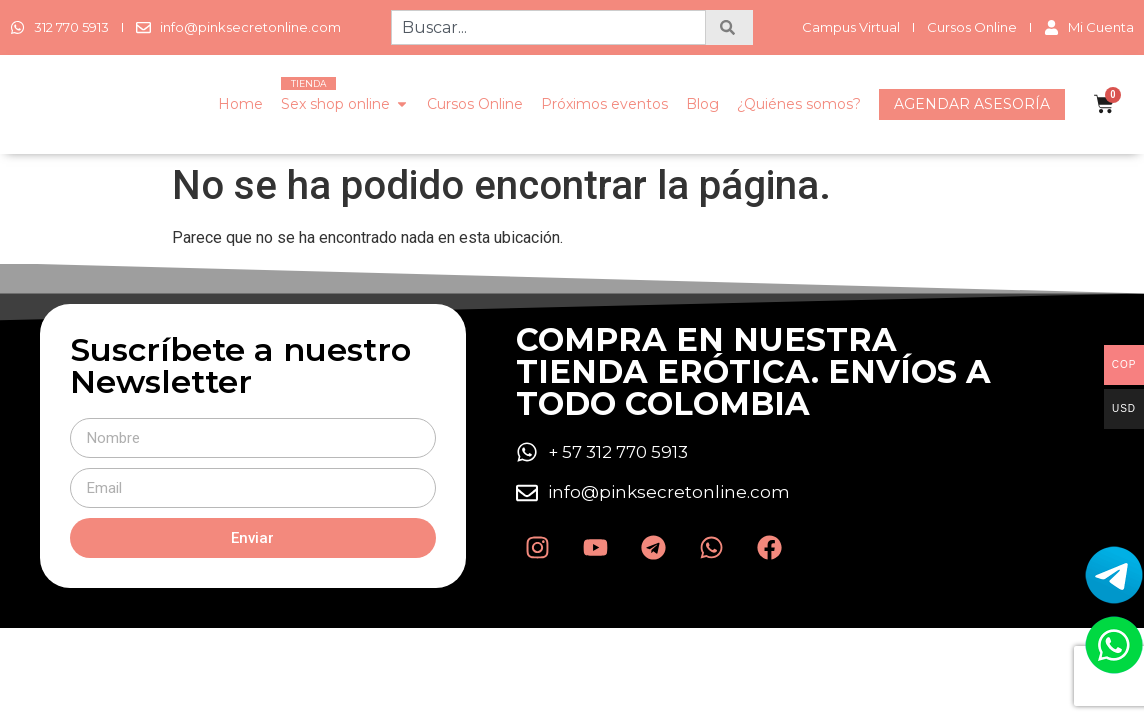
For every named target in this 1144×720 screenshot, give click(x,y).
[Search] (729, 27)
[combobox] (548, 27)
